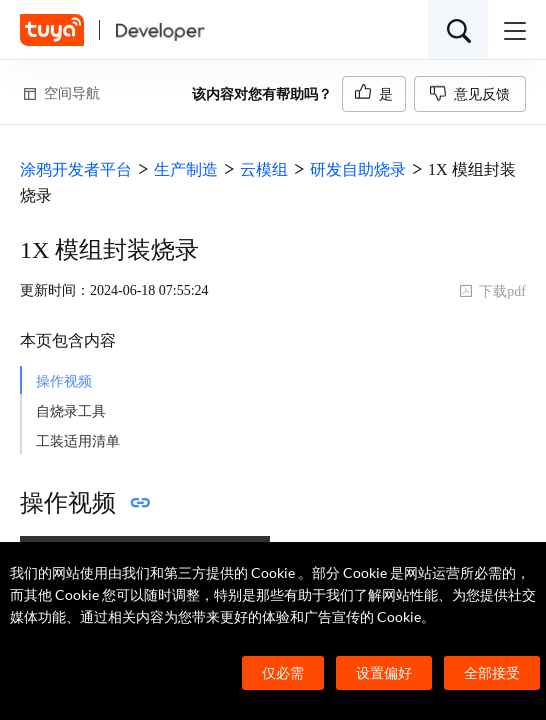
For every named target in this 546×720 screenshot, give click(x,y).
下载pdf (492, 291)
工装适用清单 (78, 441)
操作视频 (64, 381)
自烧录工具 (71, 411)
